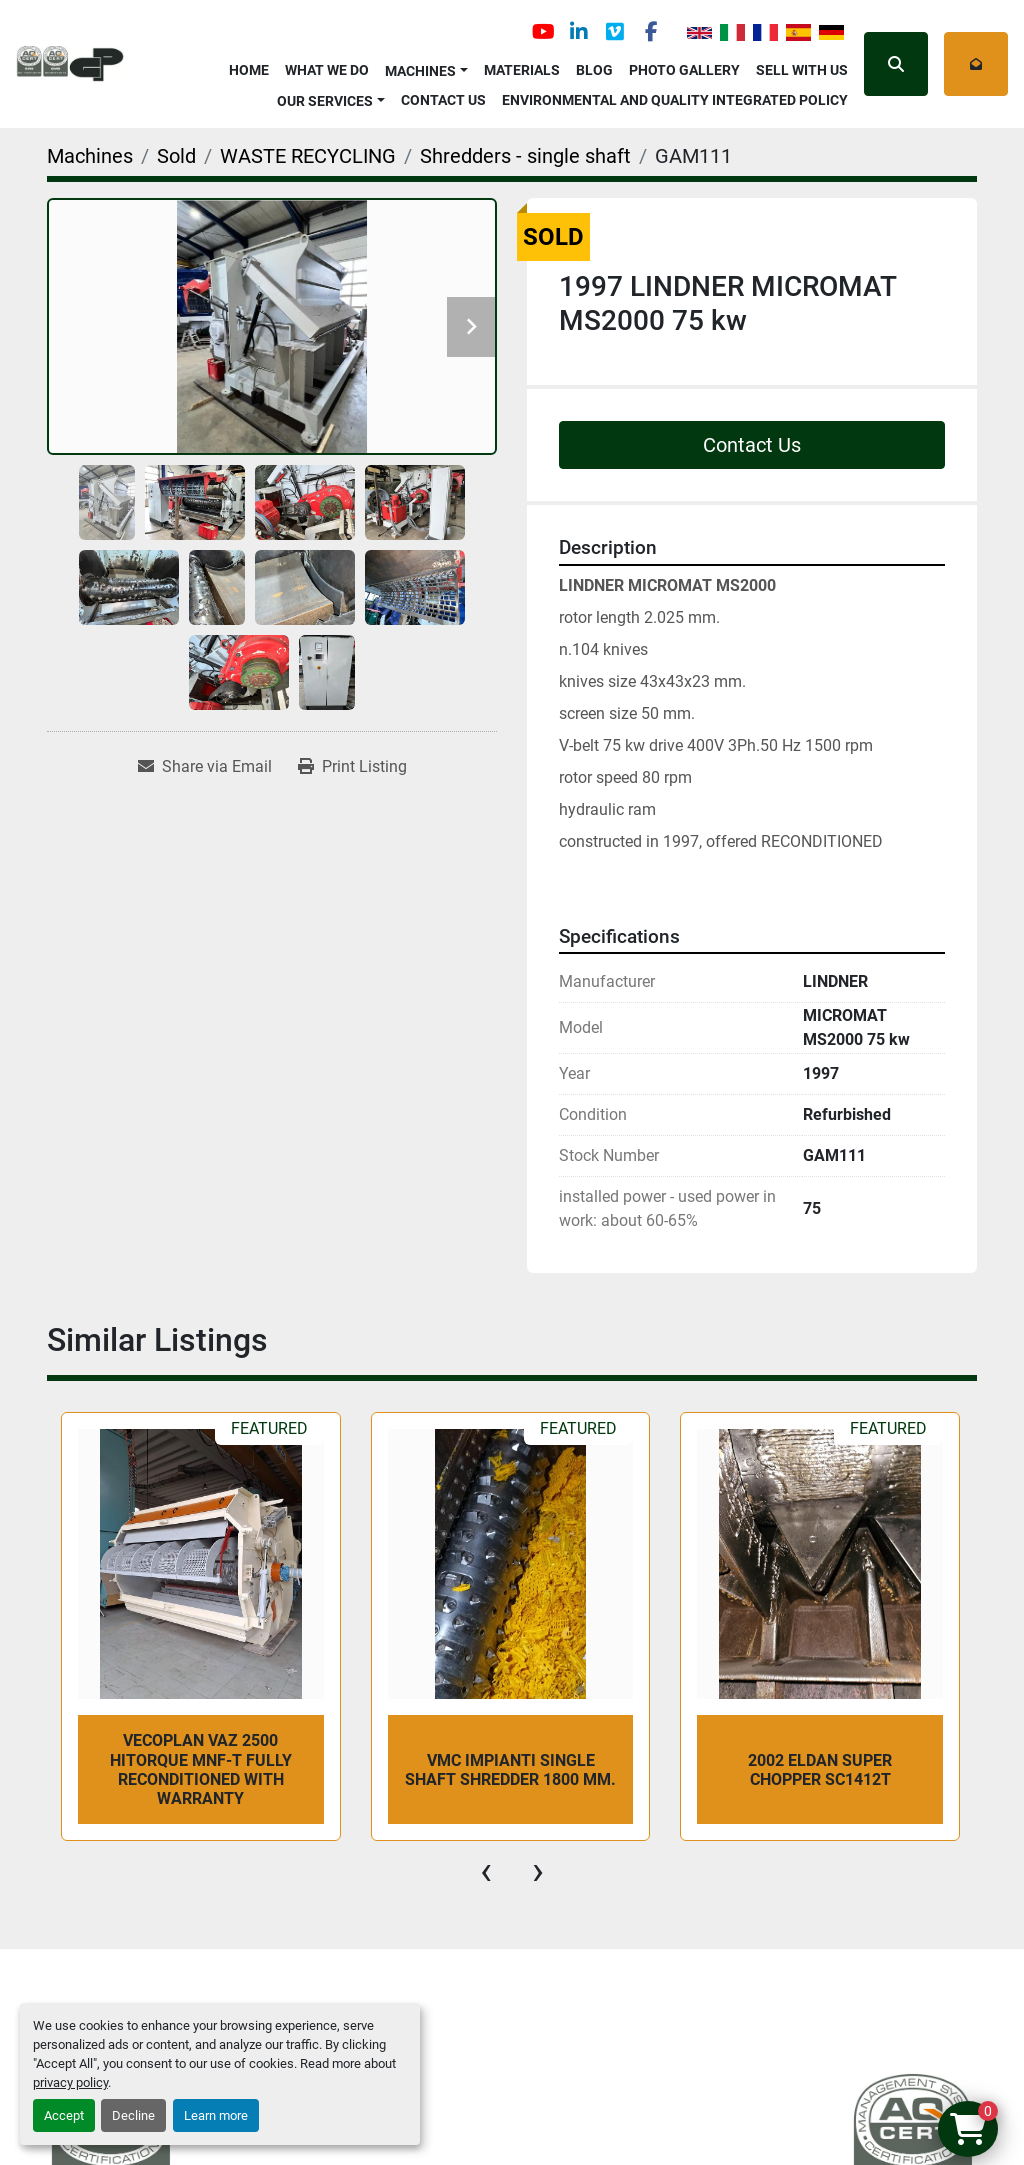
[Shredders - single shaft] (525, 156)
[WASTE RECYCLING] (308, 156)
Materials (522, 70)
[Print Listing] (352, 767)
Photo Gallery (684, 70)
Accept (64, 2115)
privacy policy (70, 2082)
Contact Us (443, 100)
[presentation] (486, 1871)
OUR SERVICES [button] (325, 101)
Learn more (216, 2115)
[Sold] (176, 156)
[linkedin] (579, 32)
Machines (420, 71)
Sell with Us (802, 70)
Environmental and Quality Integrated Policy (675, 100)
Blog (594, 70)
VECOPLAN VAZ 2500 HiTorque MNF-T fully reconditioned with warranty (201, 1769)
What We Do (327, 70)
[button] (426, 67)
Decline (133, 2115)
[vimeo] (615, 32)
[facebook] (651, 32)
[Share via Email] (205, 767)
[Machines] (90, 156)
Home (249, 70)
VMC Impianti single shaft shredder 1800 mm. (510, 1770)
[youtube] (543, 32)
